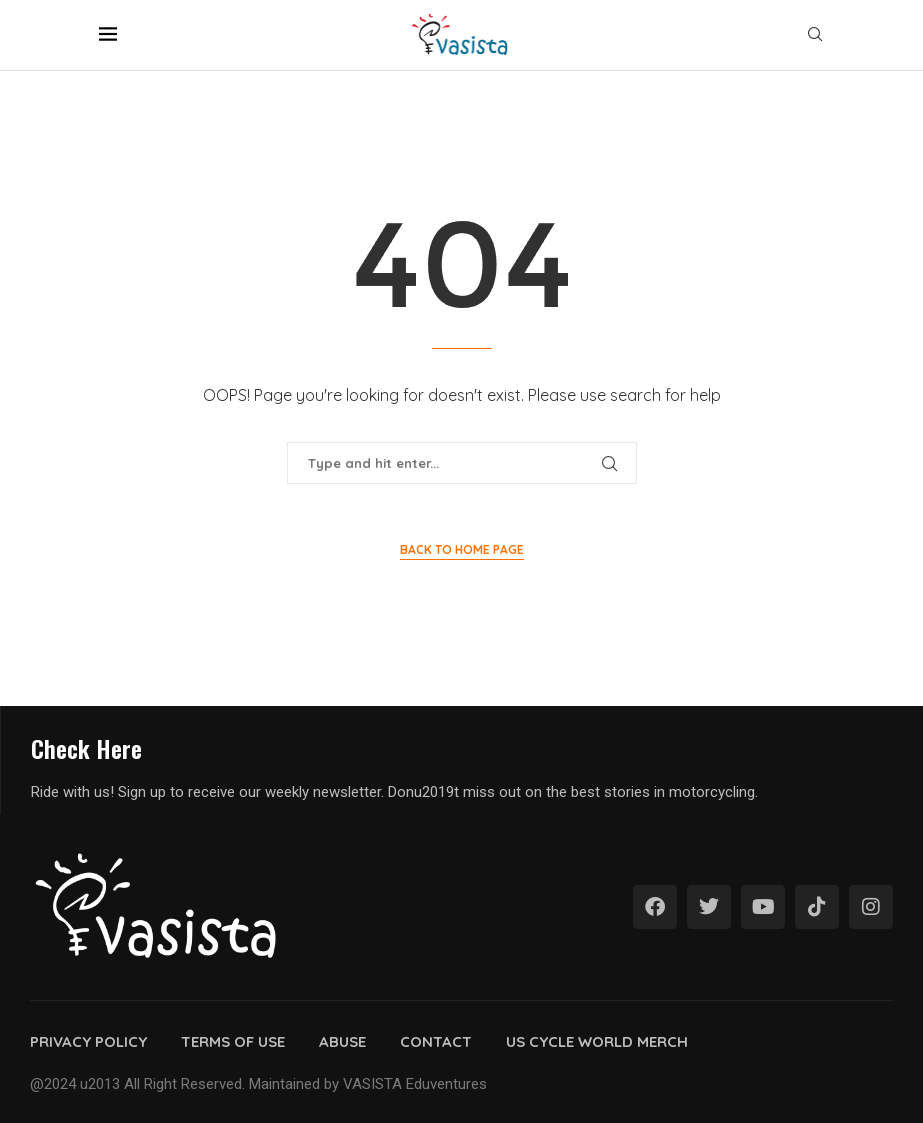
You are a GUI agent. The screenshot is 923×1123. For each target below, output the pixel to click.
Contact (436, 1041)
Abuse (342, 1041)
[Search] (815, 36)
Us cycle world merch (597, 1041)
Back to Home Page (462, 549)
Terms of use (233, 1041)
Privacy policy (88, 1041)
